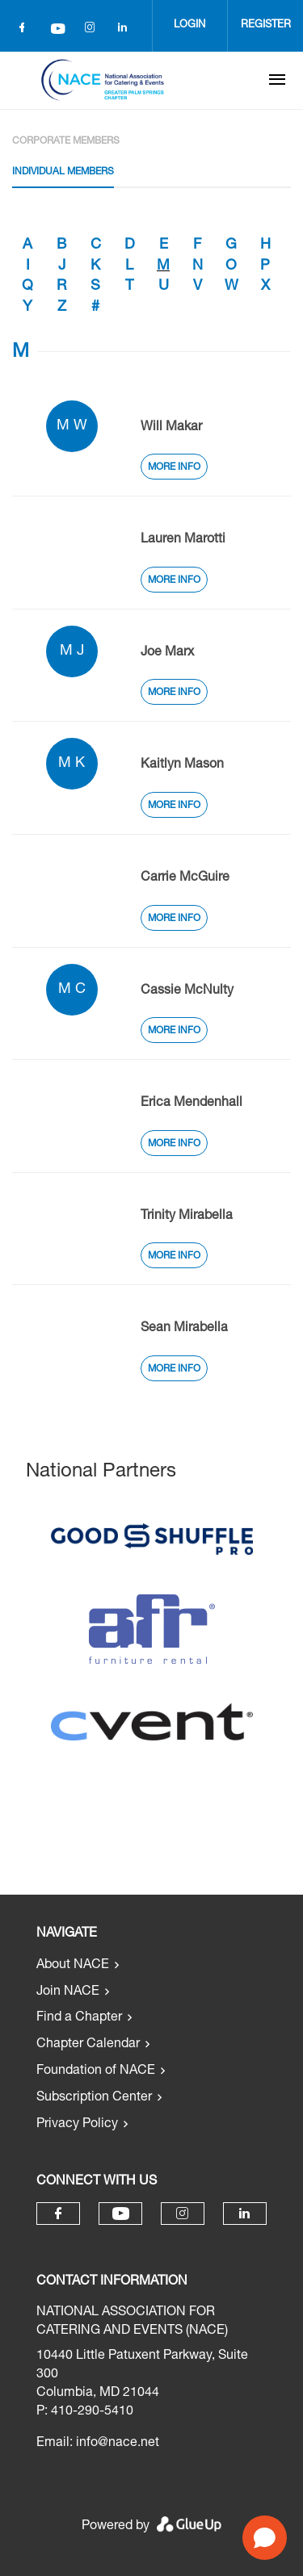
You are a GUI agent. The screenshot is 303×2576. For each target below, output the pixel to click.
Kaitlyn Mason (182, 765)
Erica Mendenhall (191, 1103)
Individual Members (63, 172)
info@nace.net (117, 2443)
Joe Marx (167, 653)
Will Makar (171, 427)
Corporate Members (66, 141)
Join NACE (67, 1992)
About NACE (72, 1965)
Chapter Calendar (88, 2044)
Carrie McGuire (185, 878)
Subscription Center (94, 2098)
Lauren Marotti (183, 540)
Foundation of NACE (95, 2071)
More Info (174, 467)
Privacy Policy (77, 2124)
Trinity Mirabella (187, 1216)
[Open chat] (264, 2537)
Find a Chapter (79, 2018)
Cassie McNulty (187, 991)
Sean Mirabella (184, 1328)
